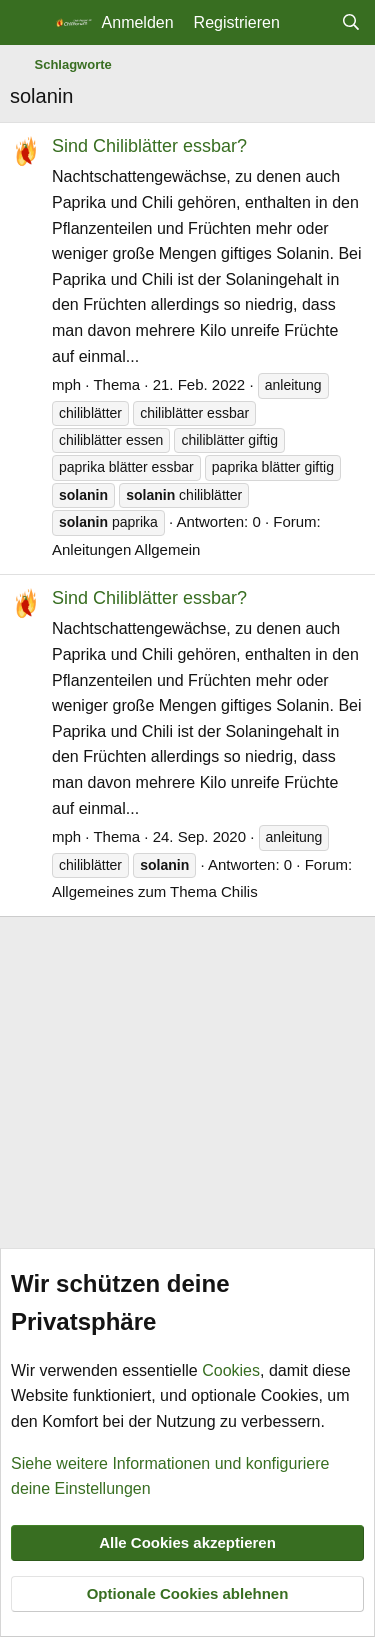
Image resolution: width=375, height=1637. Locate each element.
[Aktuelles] (310, 23)
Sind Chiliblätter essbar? (149, 146)
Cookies (231, 1370)
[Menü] (27, 23)
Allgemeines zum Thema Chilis (155, 891)
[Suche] (350, 23)
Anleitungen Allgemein (126, 549)
